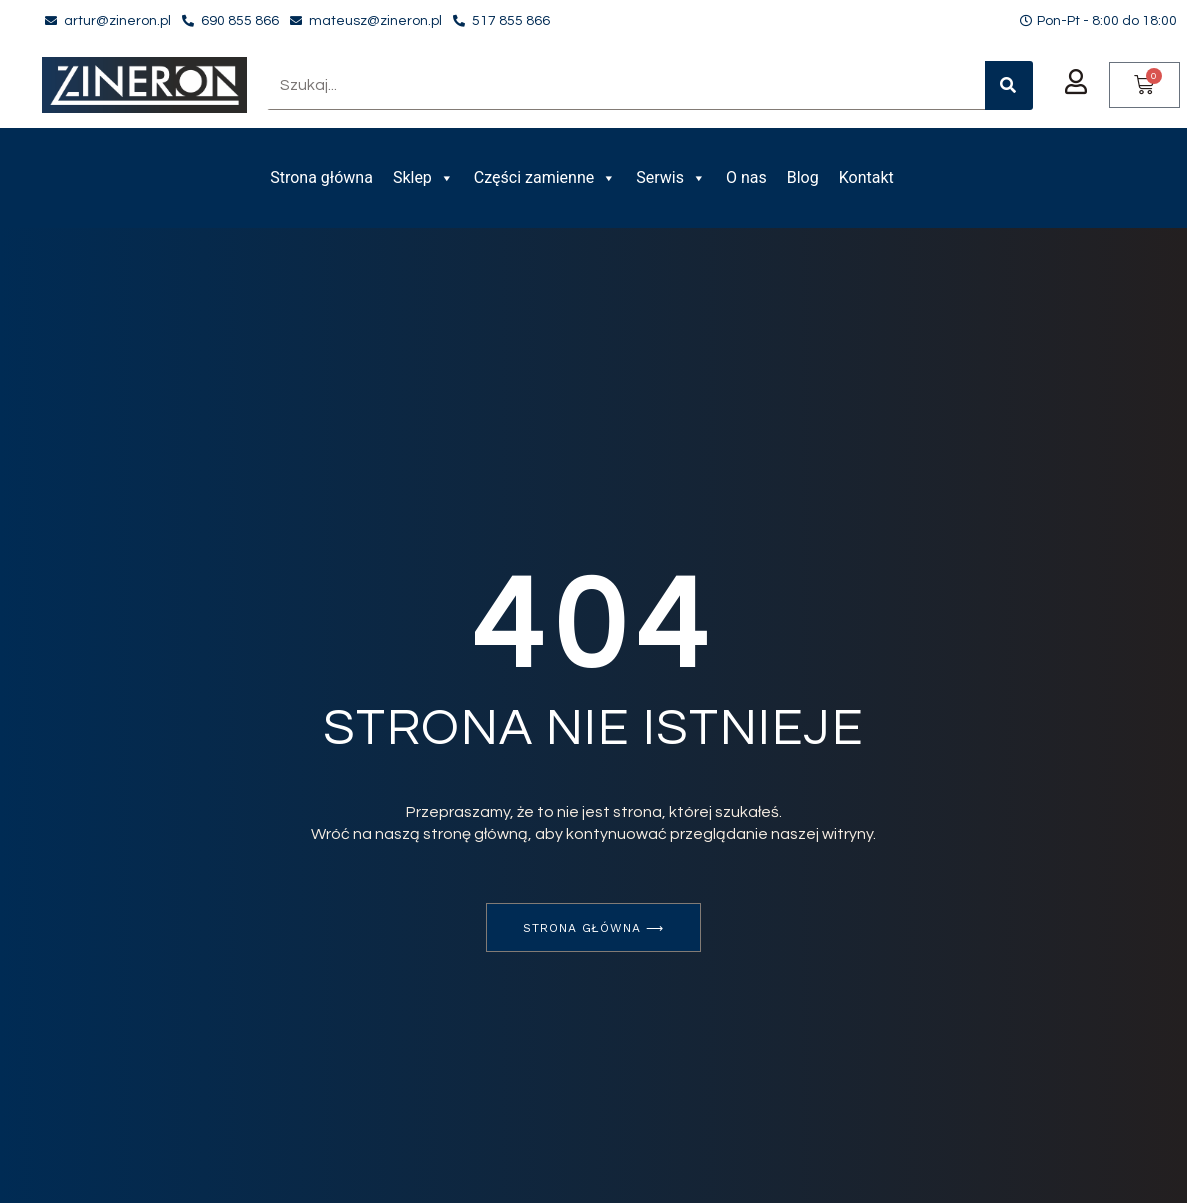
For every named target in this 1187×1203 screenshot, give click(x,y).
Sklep (423, 178)
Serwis (671, 178)
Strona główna (321, 177)
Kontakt (866, 177)
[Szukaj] (1009, 85)
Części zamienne (545, 178)
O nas (746, 177)
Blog (803, 177)
